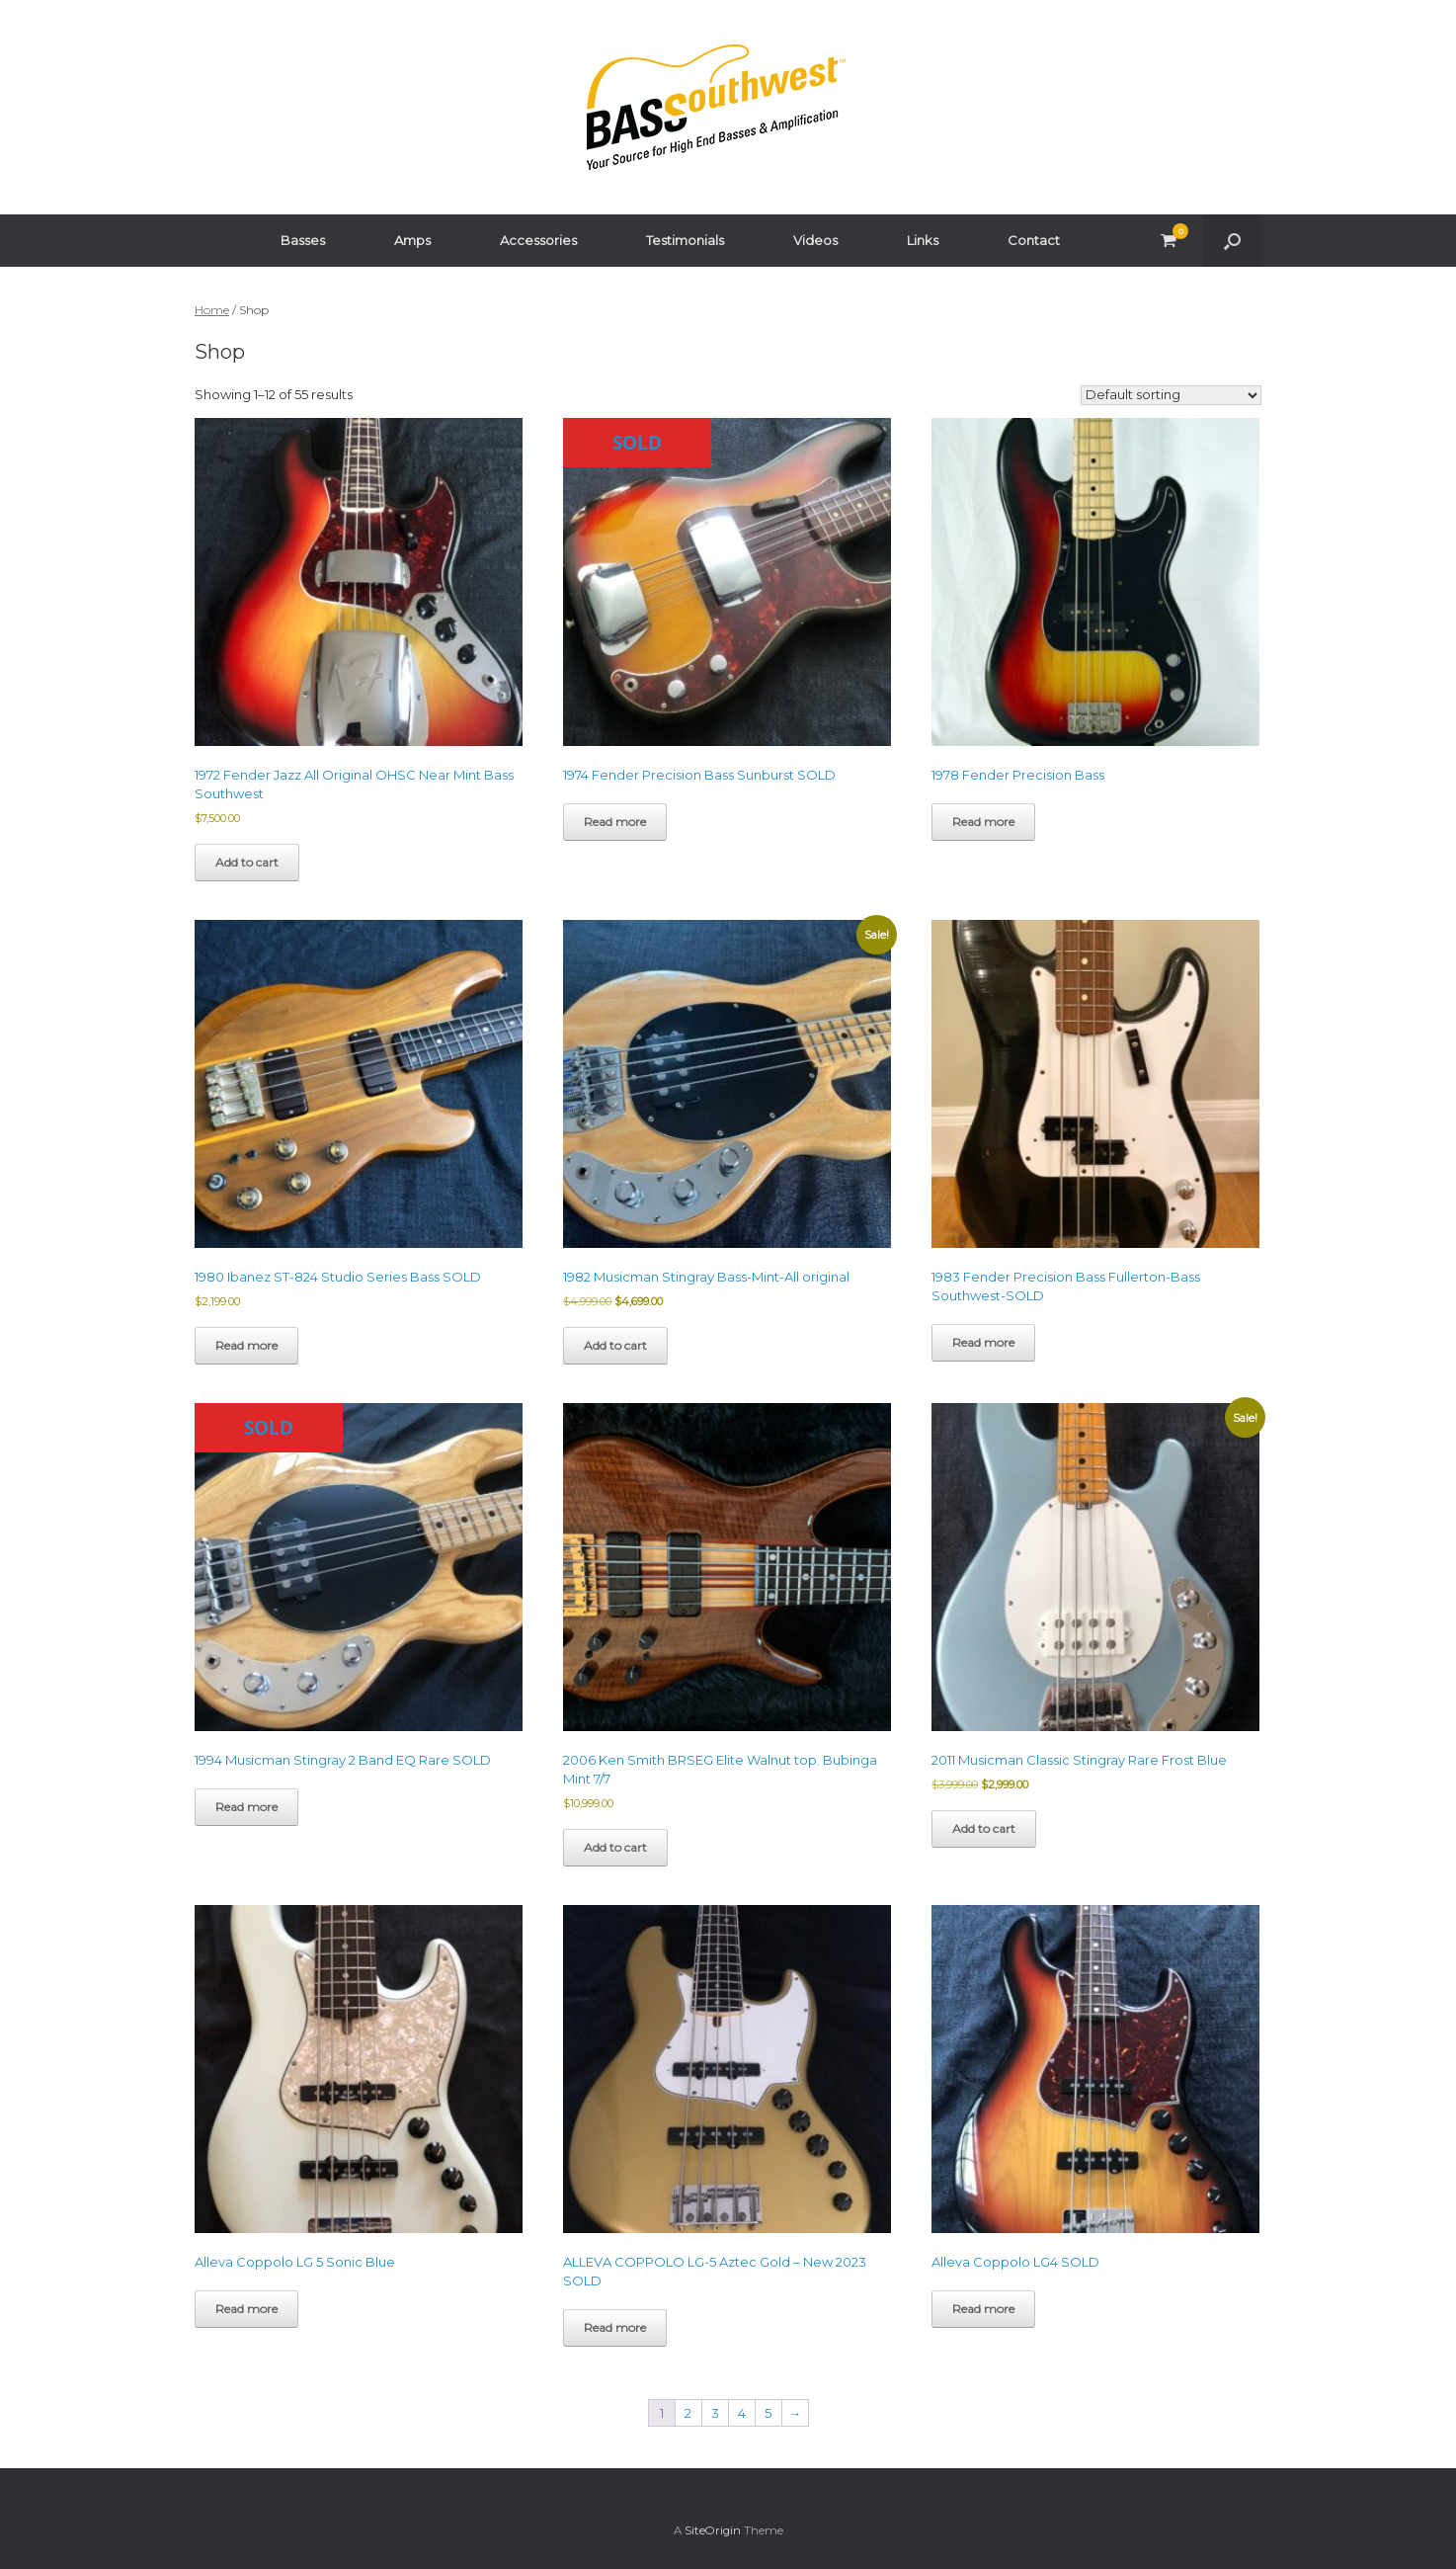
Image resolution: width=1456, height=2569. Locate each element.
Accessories (538, 240)
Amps (412, 240)
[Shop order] (1171, 395)
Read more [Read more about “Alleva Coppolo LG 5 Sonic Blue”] (246, 2308)
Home (212, 309)
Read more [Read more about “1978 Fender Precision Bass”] (983, 821)
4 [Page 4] (742, 2413)
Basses (303, 240)
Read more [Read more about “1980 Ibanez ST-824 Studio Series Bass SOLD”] (246, 1345)
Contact (1034, 240)
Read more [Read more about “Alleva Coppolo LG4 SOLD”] (983, 2308)
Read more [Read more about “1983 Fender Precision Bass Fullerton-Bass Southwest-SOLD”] (983, 1342)
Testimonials (685, 240)
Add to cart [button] (247, 862)
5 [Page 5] (768, 2413)
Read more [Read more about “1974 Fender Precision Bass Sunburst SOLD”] (615, 821)
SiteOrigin (713, 2530)
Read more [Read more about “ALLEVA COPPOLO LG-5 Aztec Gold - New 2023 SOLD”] (615, 2327)
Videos (815, 240)
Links (922, 240)
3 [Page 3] (715, 2413)
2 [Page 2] (688, 2413)
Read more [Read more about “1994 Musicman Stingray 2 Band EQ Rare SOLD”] (246, 1806)
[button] (1232, 240)
